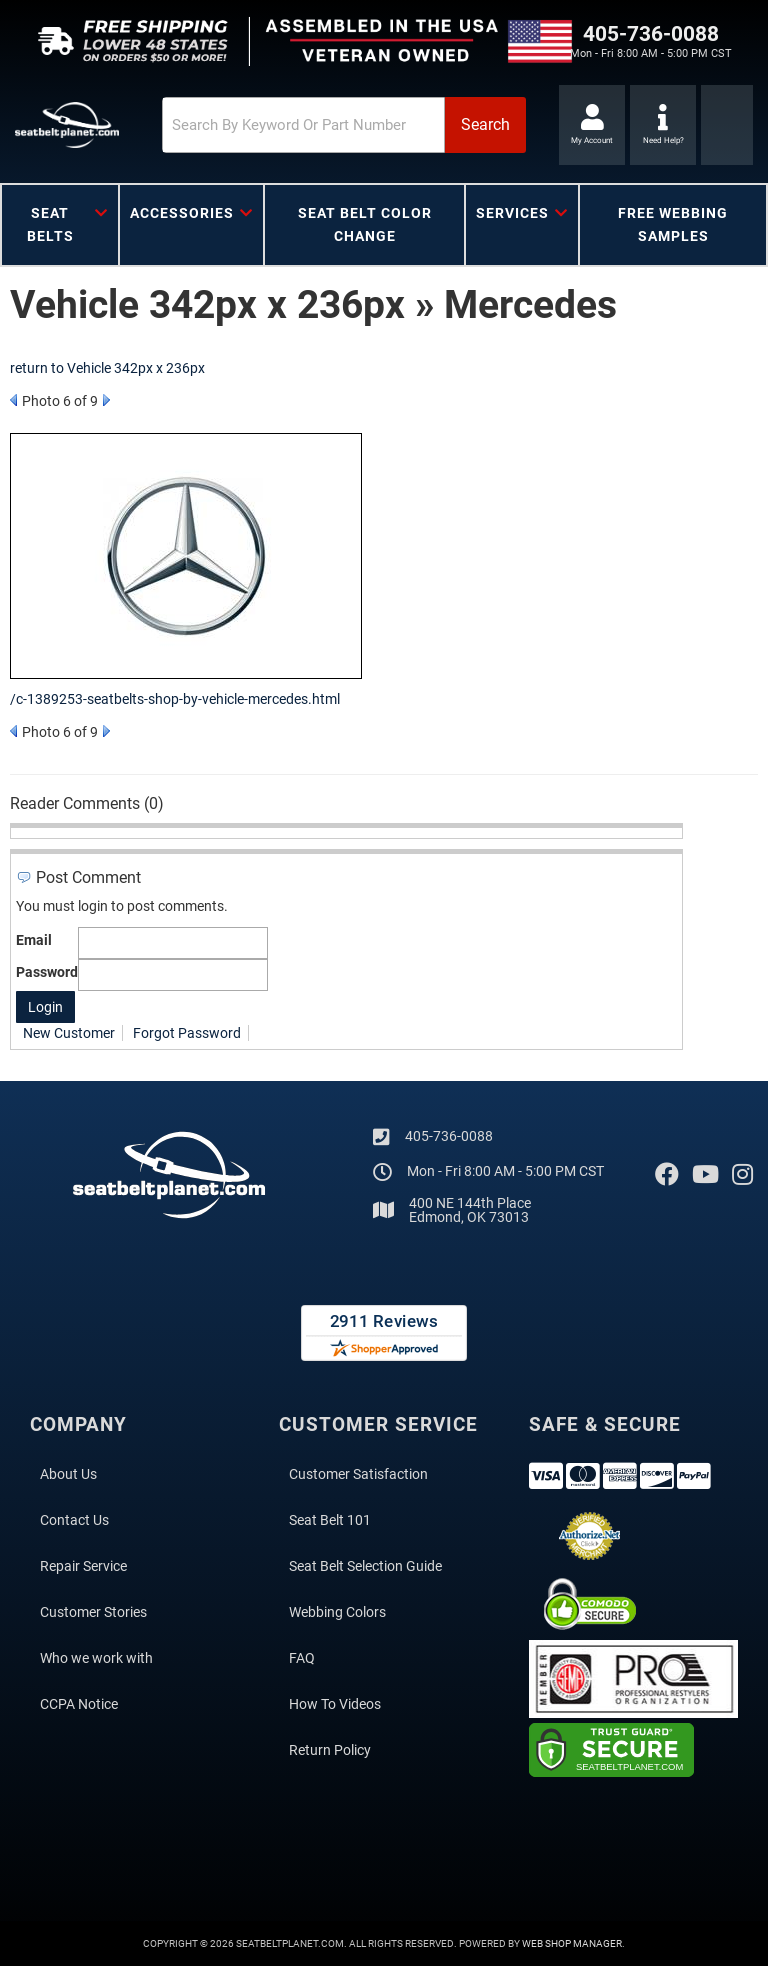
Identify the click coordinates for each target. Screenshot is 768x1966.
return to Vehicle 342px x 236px (107, 368)
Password (47, 972)
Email (34, 940)
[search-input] (303, 125)
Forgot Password (187, 1033)
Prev (13, 400)
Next (106, 400)
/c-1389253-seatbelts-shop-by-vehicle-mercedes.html (175, 699)
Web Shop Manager (572, 1943)
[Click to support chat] (663, 125)
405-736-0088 (449, 1136)
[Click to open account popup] (592, 125)
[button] (344, 125)
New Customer (69, 1033)
